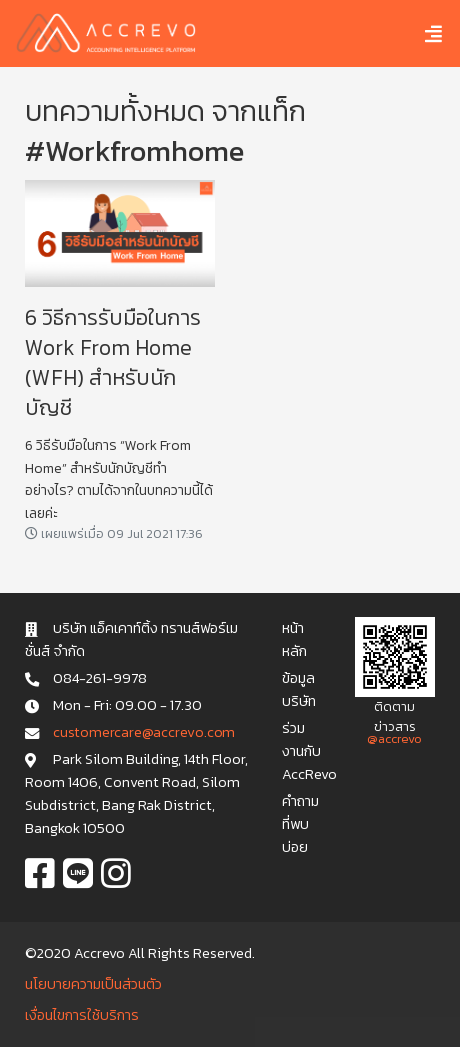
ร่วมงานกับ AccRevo (309, 751)
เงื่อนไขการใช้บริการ (82, 1015)
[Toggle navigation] (418, 33)
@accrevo (394, 738)
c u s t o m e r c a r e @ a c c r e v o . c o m (143, 732)
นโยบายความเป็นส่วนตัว (93, 984)
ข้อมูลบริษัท (299, 689)
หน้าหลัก (294, 639)
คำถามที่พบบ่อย (300, 824)
